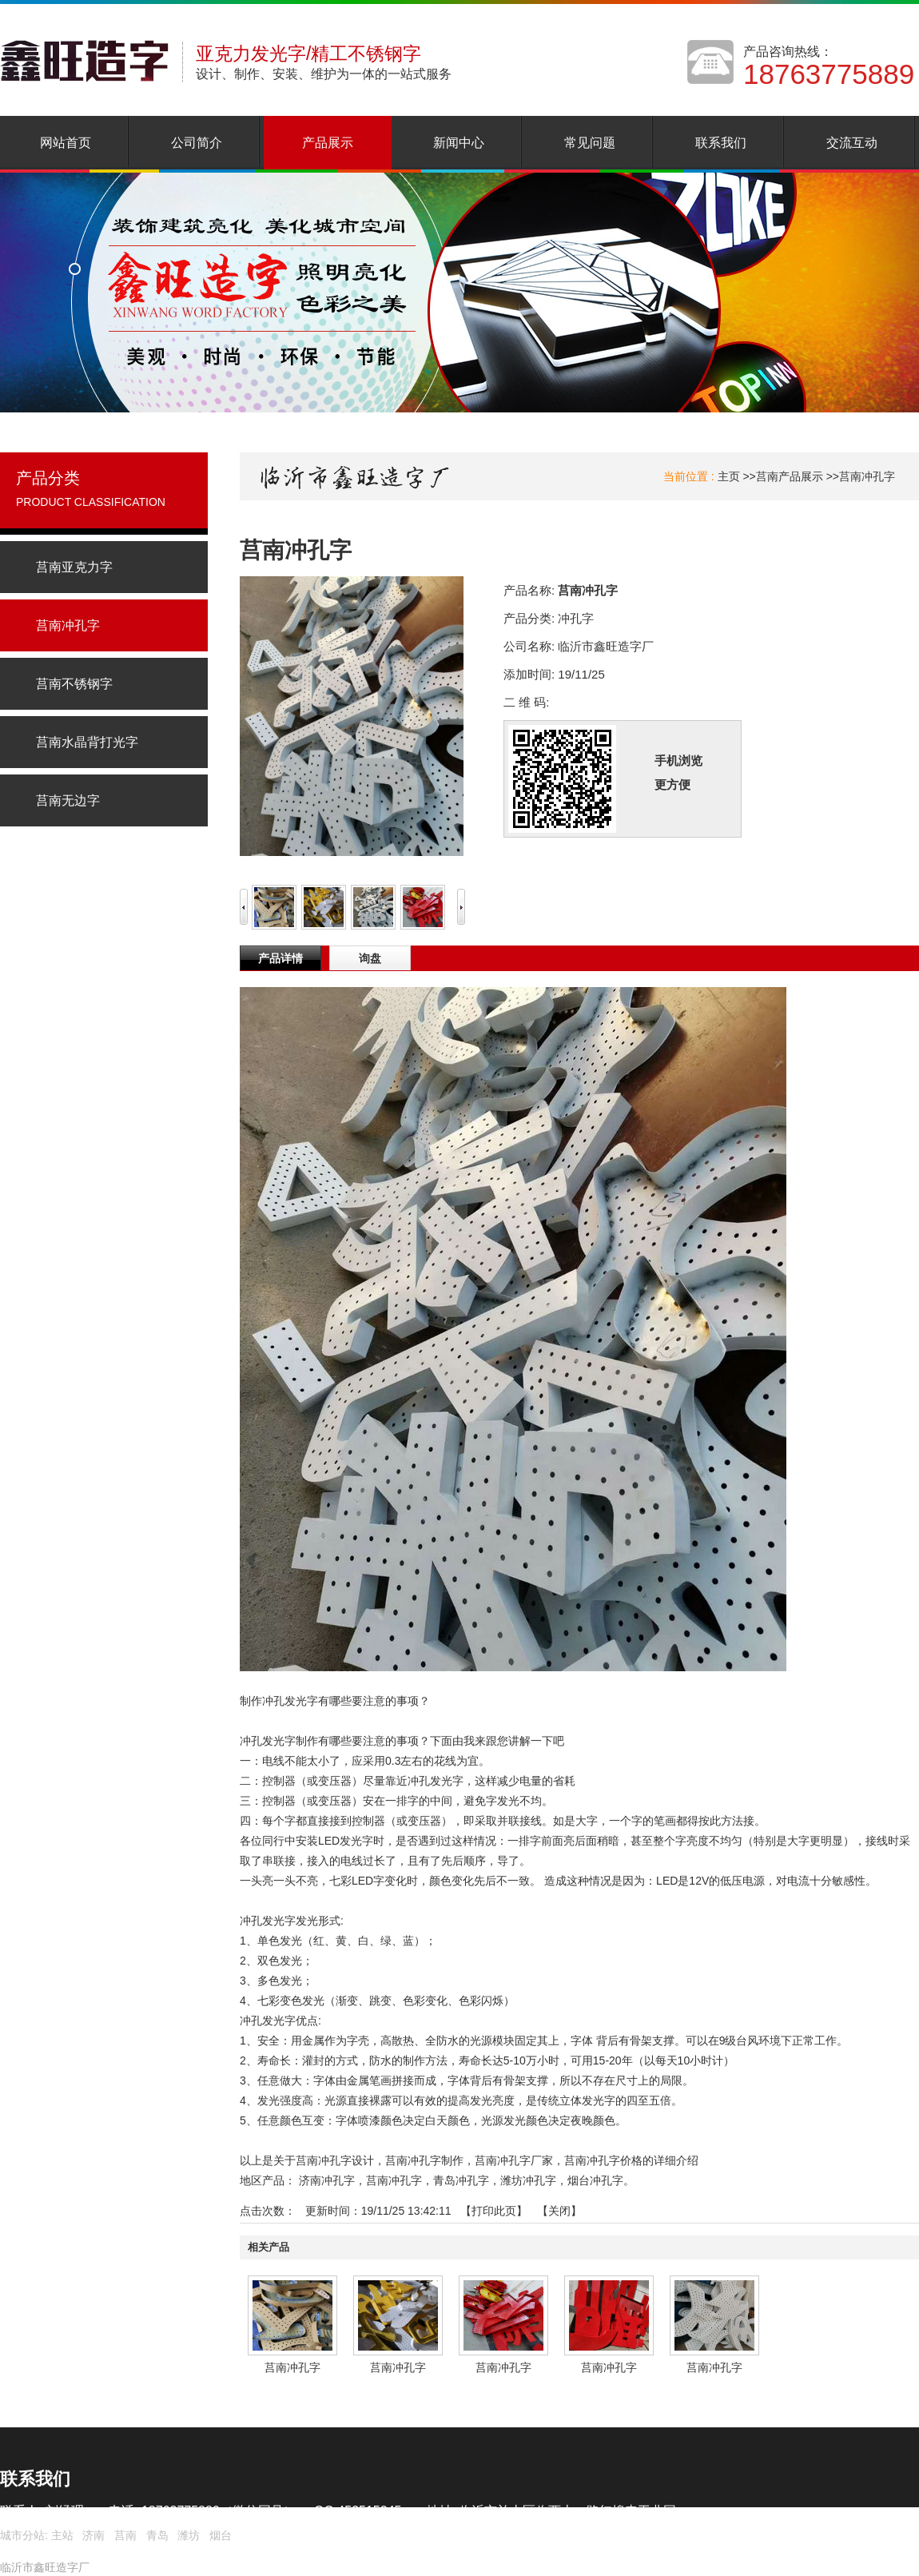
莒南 (125, 2535)
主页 (729, 476)
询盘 (370, 958)
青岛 (157, 2535)
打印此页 (493, 2210)
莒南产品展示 (789, 476)
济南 (93, 2535)
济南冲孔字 (327, 2180)
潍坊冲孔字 (528, 2180)
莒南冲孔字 (867, 476)
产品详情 (280, 958)
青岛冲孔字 (461, 2180)
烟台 (220, 2535)
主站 (61, 2535)
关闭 (559, 2210)
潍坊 (188, 2535)
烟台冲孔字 (595, 2180)
